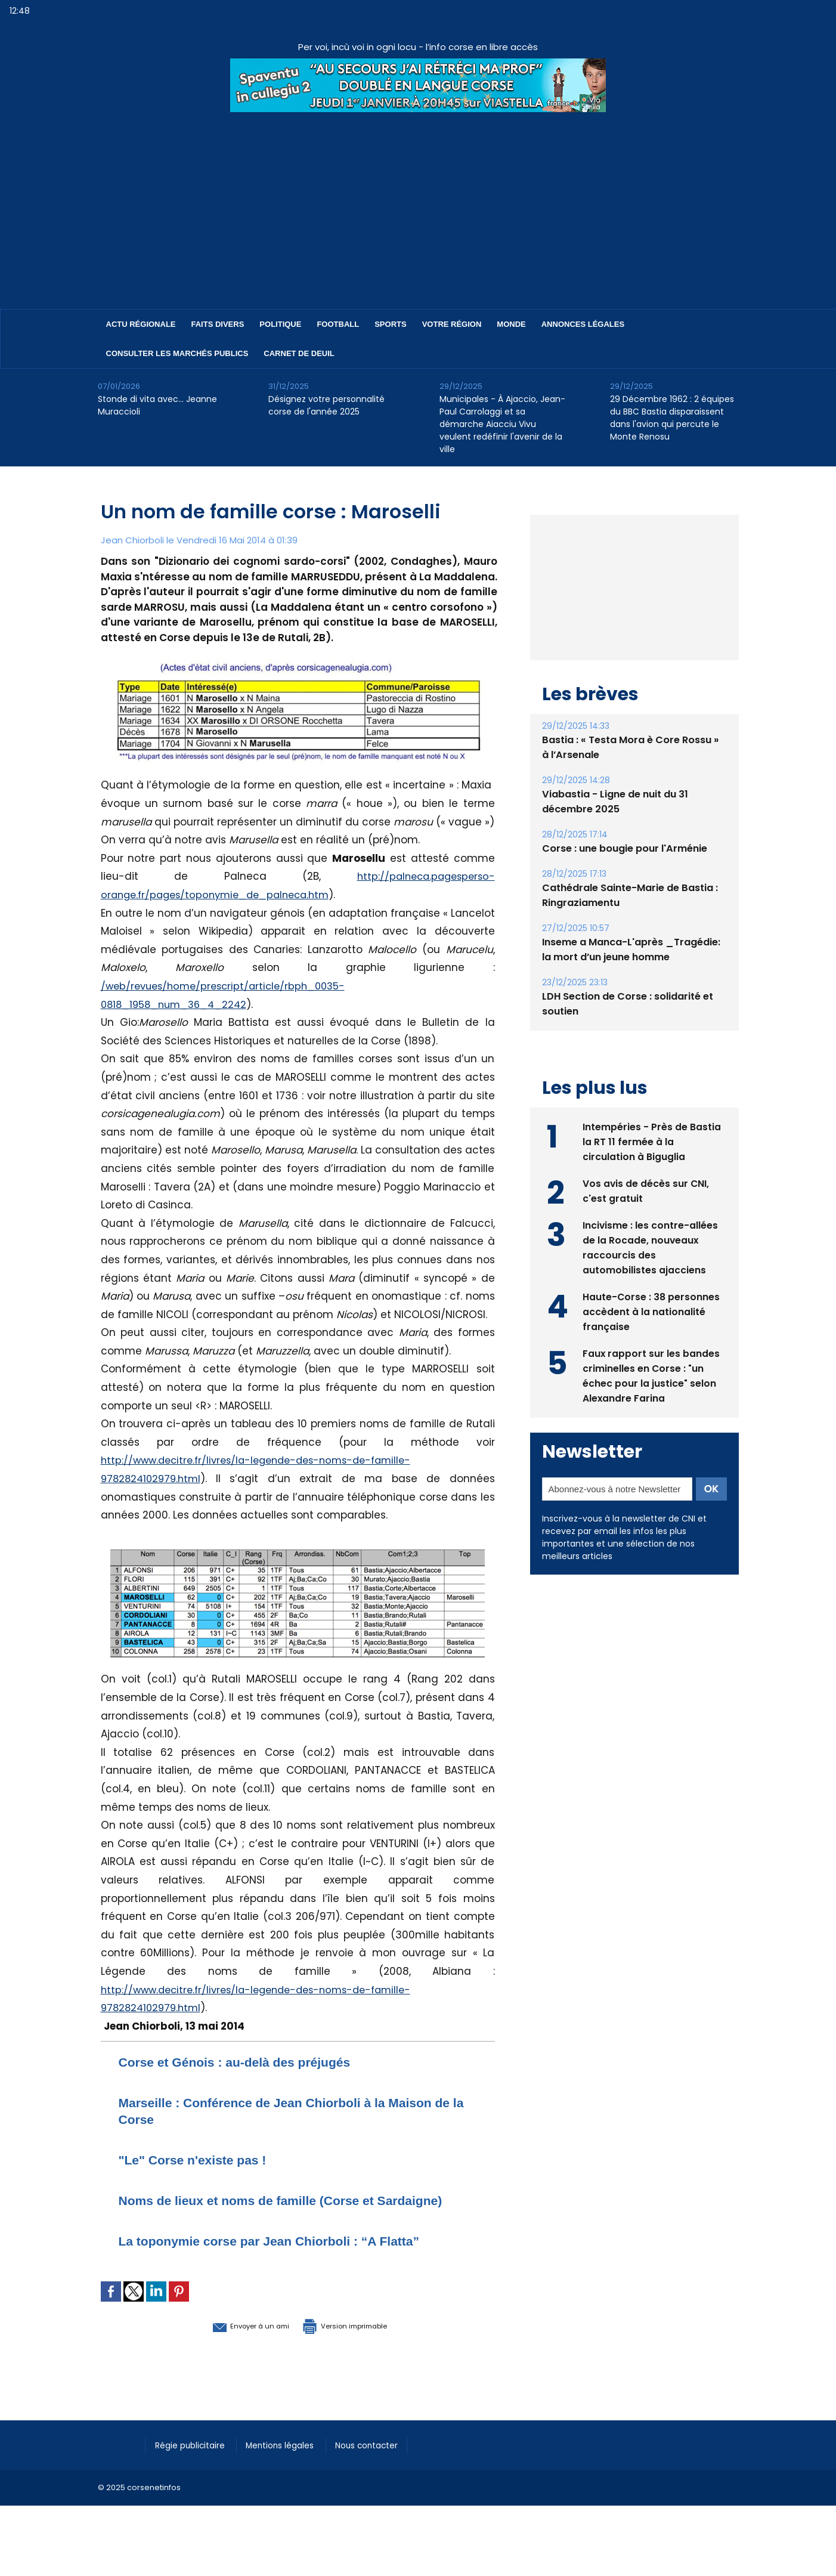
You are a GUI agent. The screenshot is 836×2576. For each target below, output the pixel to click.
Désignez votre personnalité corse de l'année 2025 (326, 405)
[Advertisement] (418, 201)
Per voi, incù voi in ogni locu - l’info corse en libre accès (418, 47)
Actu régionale (141, 324)
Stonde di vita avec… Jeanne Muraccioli (157, 405)
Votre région (452, 324)
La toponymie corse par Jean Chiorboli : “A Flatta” (291, 2257)
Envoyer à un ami (233, 2341)
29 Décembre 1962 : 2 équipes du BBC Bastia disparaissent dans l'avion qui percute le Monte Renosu (672, 418)
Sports (390, 324)
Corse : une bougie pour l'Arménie (624, 876)
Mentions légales (291, 2461)
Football (338, 324)
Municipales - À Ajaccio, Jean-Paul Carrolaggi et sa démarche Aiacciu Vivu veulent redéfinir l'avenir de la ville (502, 424)
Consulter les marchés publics (177, 353)
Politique (280, 324)
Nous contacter (384, 2461)
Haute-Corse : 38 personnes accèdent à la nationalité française (651, 1338)
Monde (511, 324)
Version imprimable (360, 2341)
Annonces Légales (582, 324)
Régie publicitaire (194, 2461)
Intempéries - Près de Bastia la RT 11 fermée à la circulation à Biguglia (652, 1168)
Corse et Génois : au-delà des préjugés (251, 2062)
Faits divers (217, 324)
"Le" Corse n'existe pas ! (203, 2159)
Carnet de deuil (299, 353)
